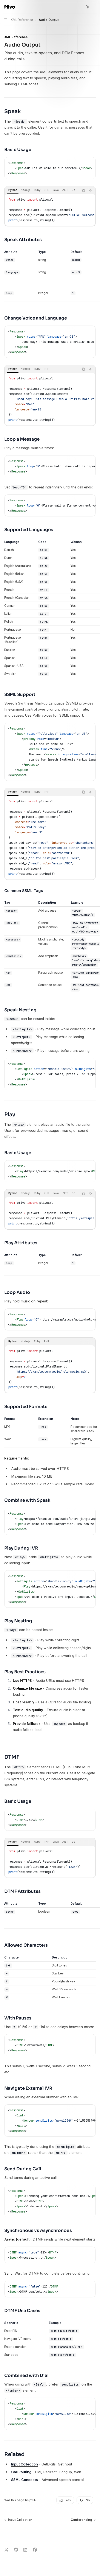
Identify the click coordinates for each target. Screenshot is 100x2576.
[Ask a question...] (50, 2530)
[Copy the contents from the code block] (82, 162)
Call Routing (21, 2472)
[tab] (12, 190)
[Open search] (79, 6)
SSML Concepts (24, 2480)
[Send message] (90, 2532)
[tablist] (42, 190)
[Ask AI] (89, 162)
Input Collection (24, 2464)
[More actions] (94, 7)
